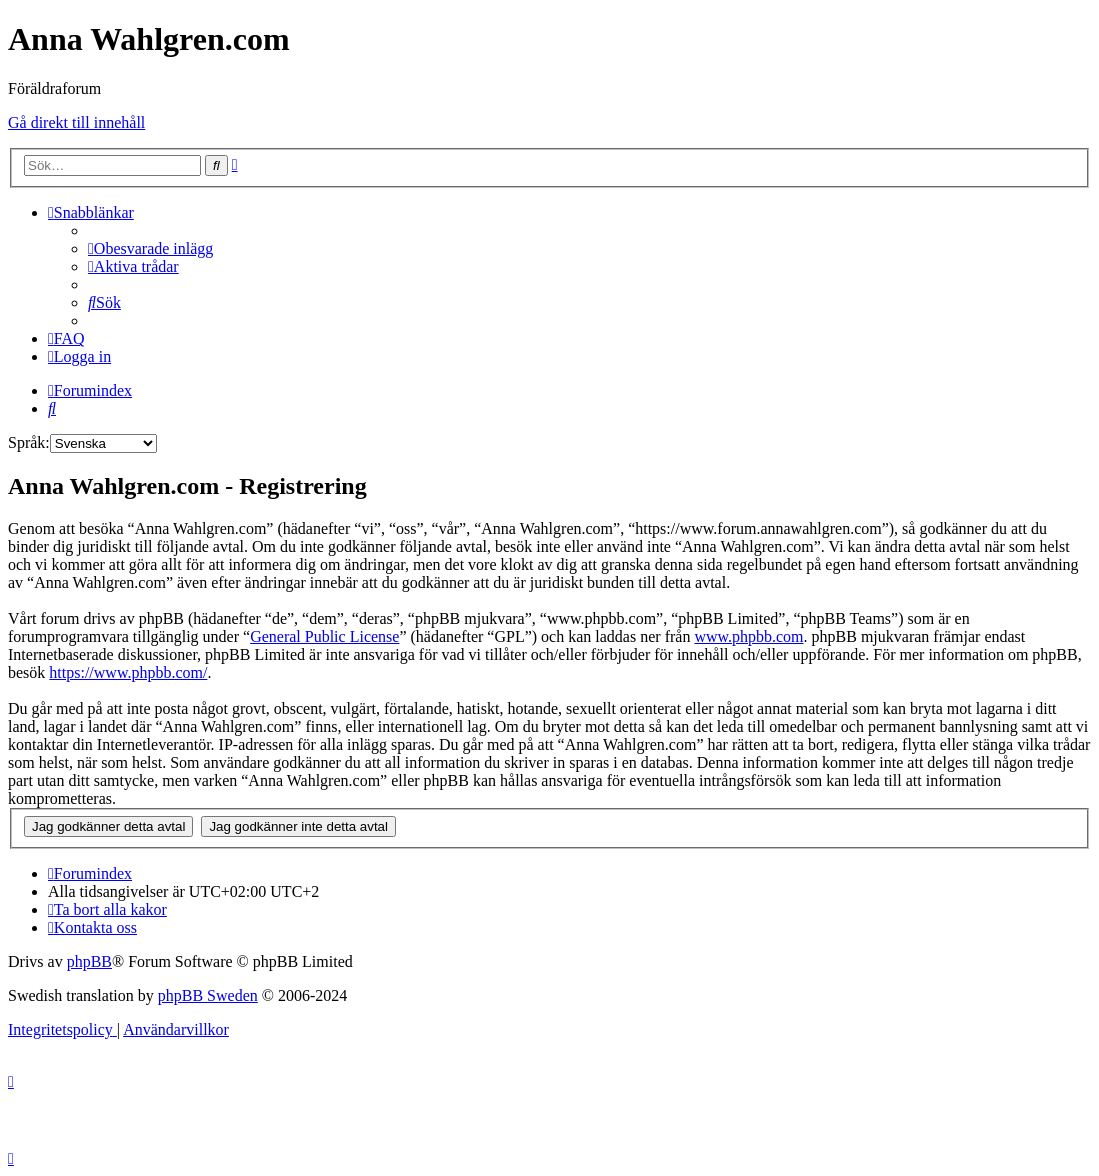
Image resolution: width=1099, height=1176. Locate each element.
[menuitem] (150, 248)
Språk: (29, 442)
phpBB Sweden (208, 995)
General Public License (324, 636)
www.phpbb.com (748, 636)
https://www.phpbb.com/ (128, 672)
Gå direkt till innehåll (76, 122)
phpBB (89, 961)
